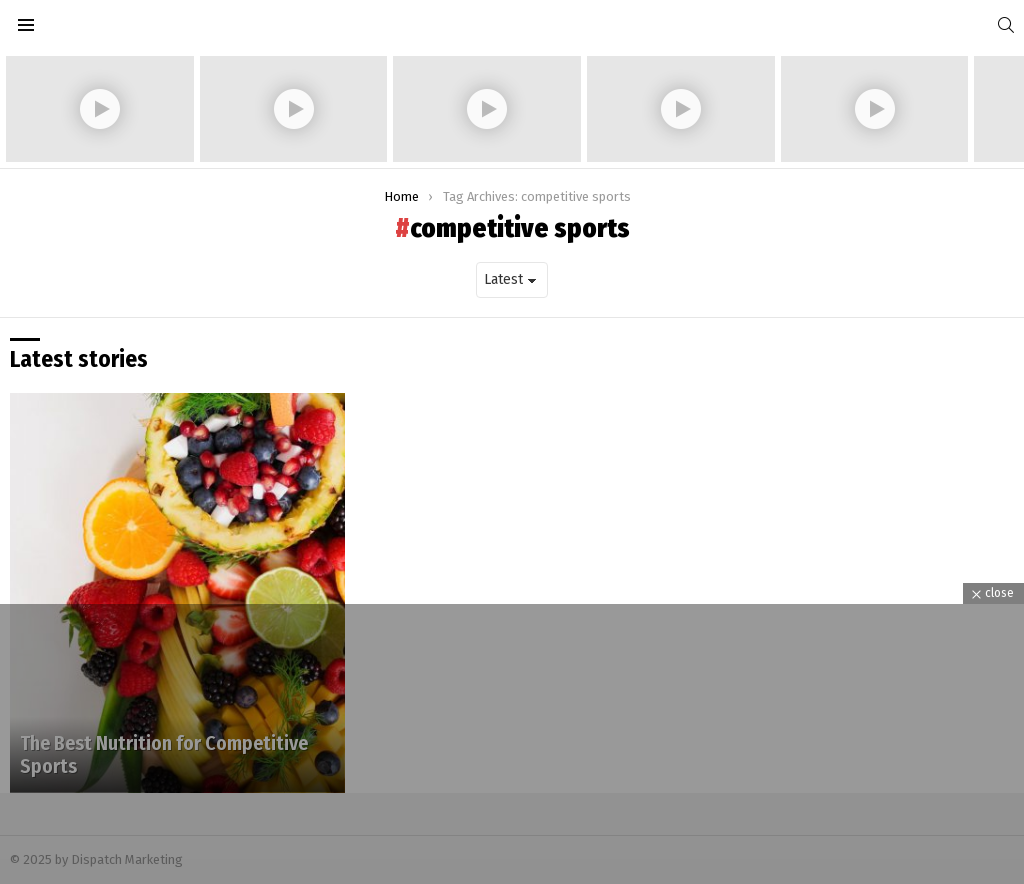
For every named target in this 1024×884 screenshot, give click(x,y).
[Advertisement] (512, 744)
